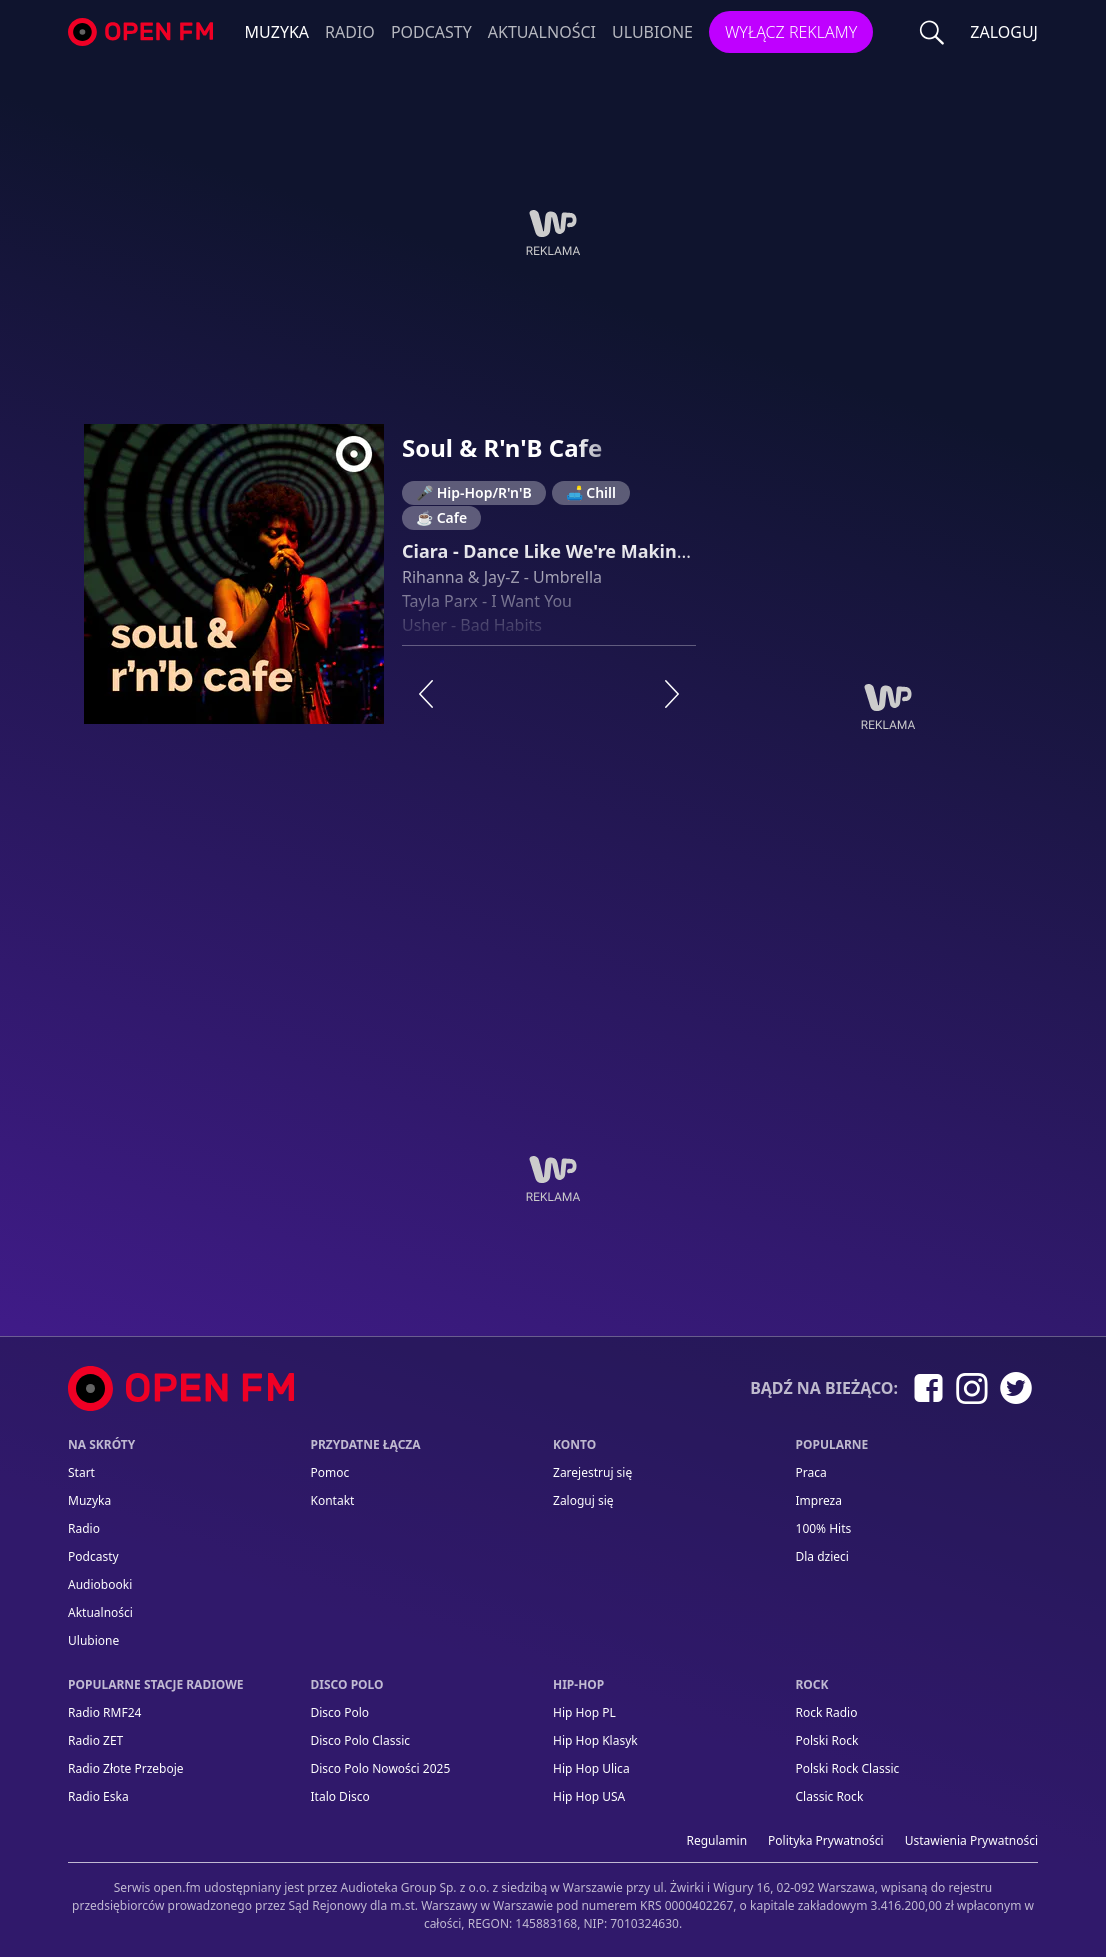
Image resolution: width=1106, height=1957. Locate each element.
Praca (811, 1472)
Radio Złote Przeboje (126, 1768)
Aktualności (542, 32)
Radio (350, 32)
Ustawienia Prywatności (971, 1840)
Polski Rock (827, 1740)
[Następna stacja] (672, 694)
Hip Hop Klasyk (595, 1740)
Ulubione (652, 32)
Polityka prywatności (826, 1840)
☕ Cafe (441, 517)
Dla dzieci (822, 1556)
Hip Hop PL (584, 1712)
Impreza (819, 1500)
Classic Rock (830, 1796)
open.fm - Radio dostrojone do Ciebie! (143, 32)
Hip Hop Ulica (591, 1768)
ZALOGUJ (1004, 32)
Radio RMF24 (104, 1712)
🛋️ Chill (591, 492)
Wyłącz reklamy (791, 32)
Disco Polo (340, 1712)
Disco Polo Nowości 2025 (381, 1768)
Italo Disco (340, 1796)
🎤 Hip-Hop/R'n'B (474, 492)
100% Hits (824, 1528)
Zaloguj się (583, 1500)
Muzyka (277, 32)
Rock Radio (827, 1712)
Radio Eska (98, 1796)
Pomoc (330, 1472)
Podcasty (431, 32)
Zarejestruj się (592, 1472)
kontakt (333, 1500)
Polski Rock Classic (848, 1768)
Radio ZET (95, 1740)
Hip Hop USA (589, 1796)
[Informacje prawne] (553, 1897)
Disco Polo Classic (361, 1740)
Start (81, 1472)
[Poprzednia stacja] (426, 694)
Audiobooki (100, 1584)
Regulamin (717, 1840)
